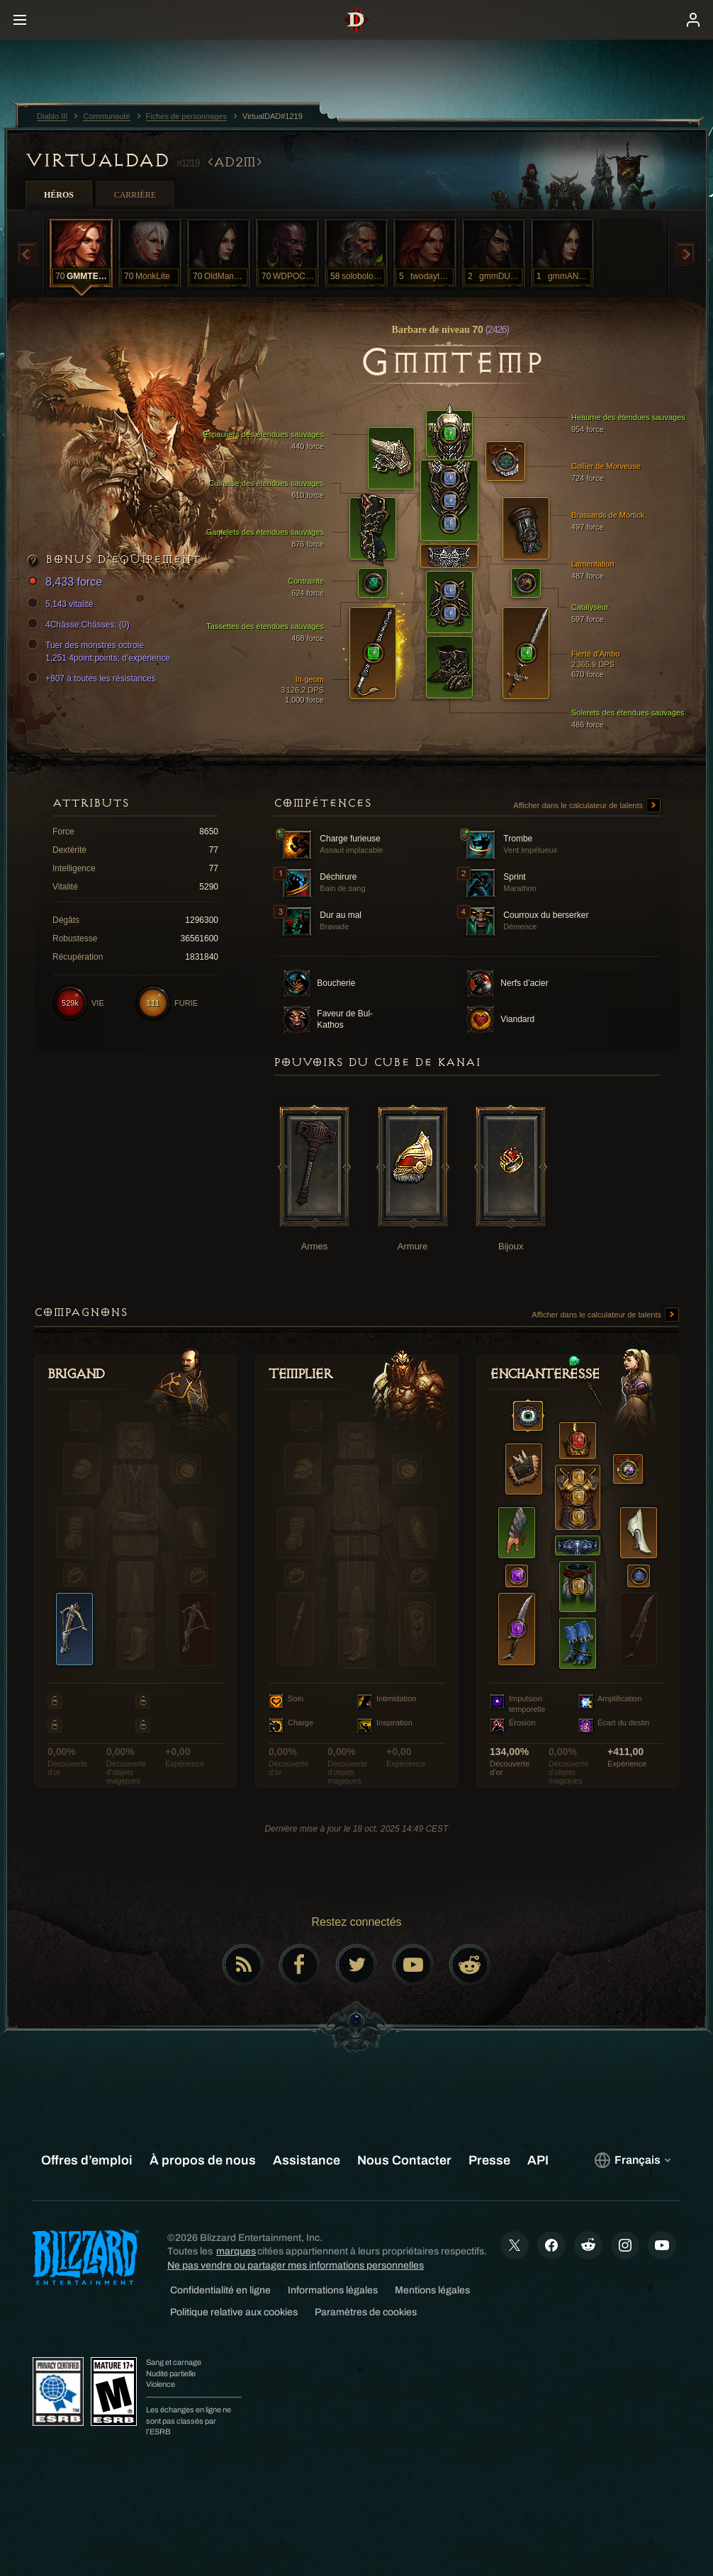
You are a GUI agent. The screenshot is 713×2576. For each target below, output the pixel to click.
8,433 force (66, 582)
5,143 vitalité (62, 604)
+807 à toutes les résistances (93, 678)
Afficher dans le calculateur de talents (587, 806)
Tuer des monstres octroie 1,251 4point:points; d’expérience (100, 651)
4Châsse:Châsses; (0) (80, 624)
